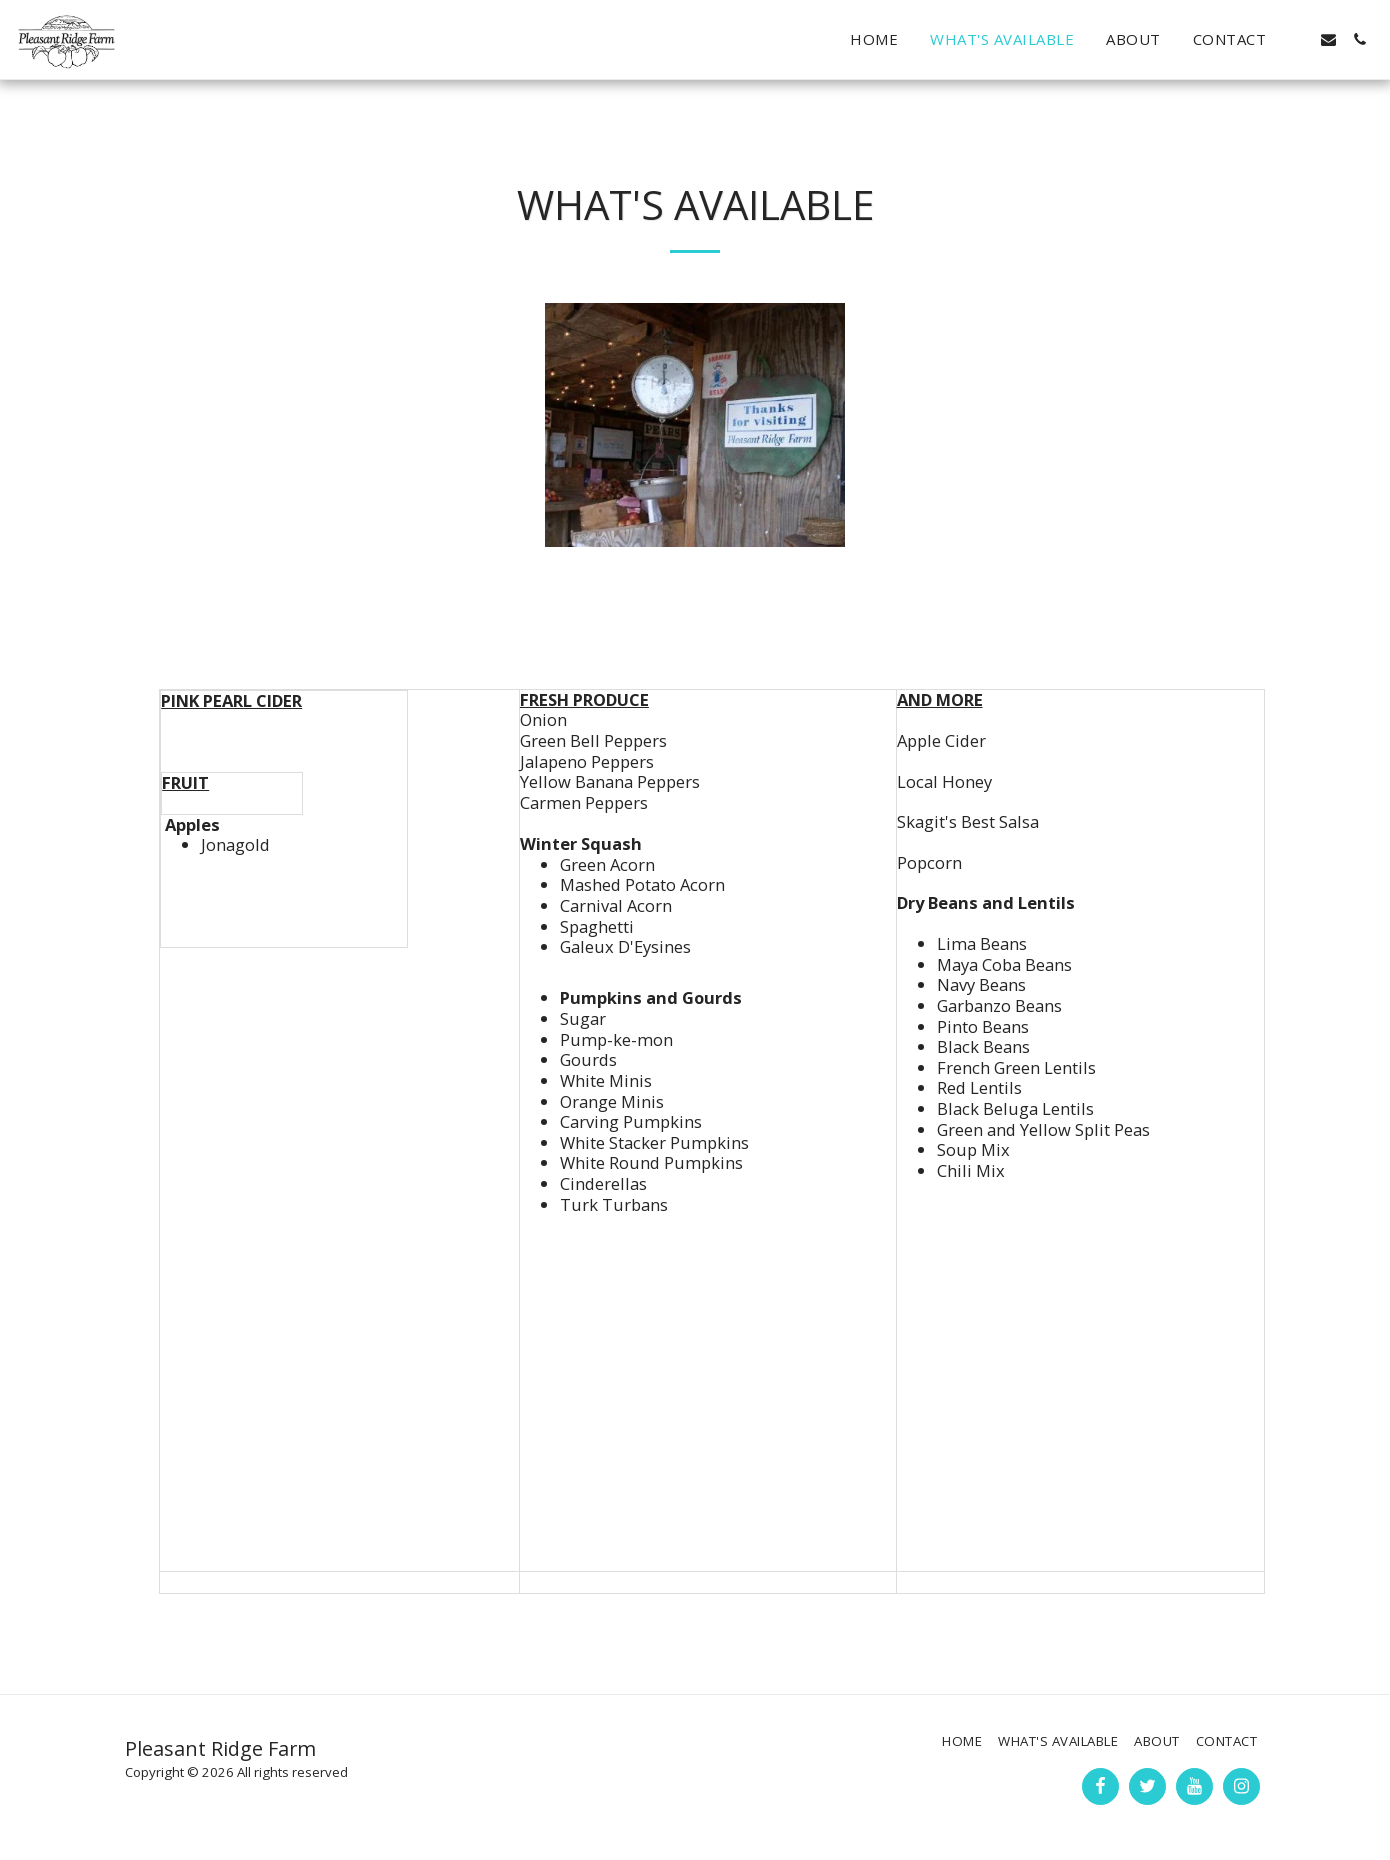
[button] (1297, 39)
